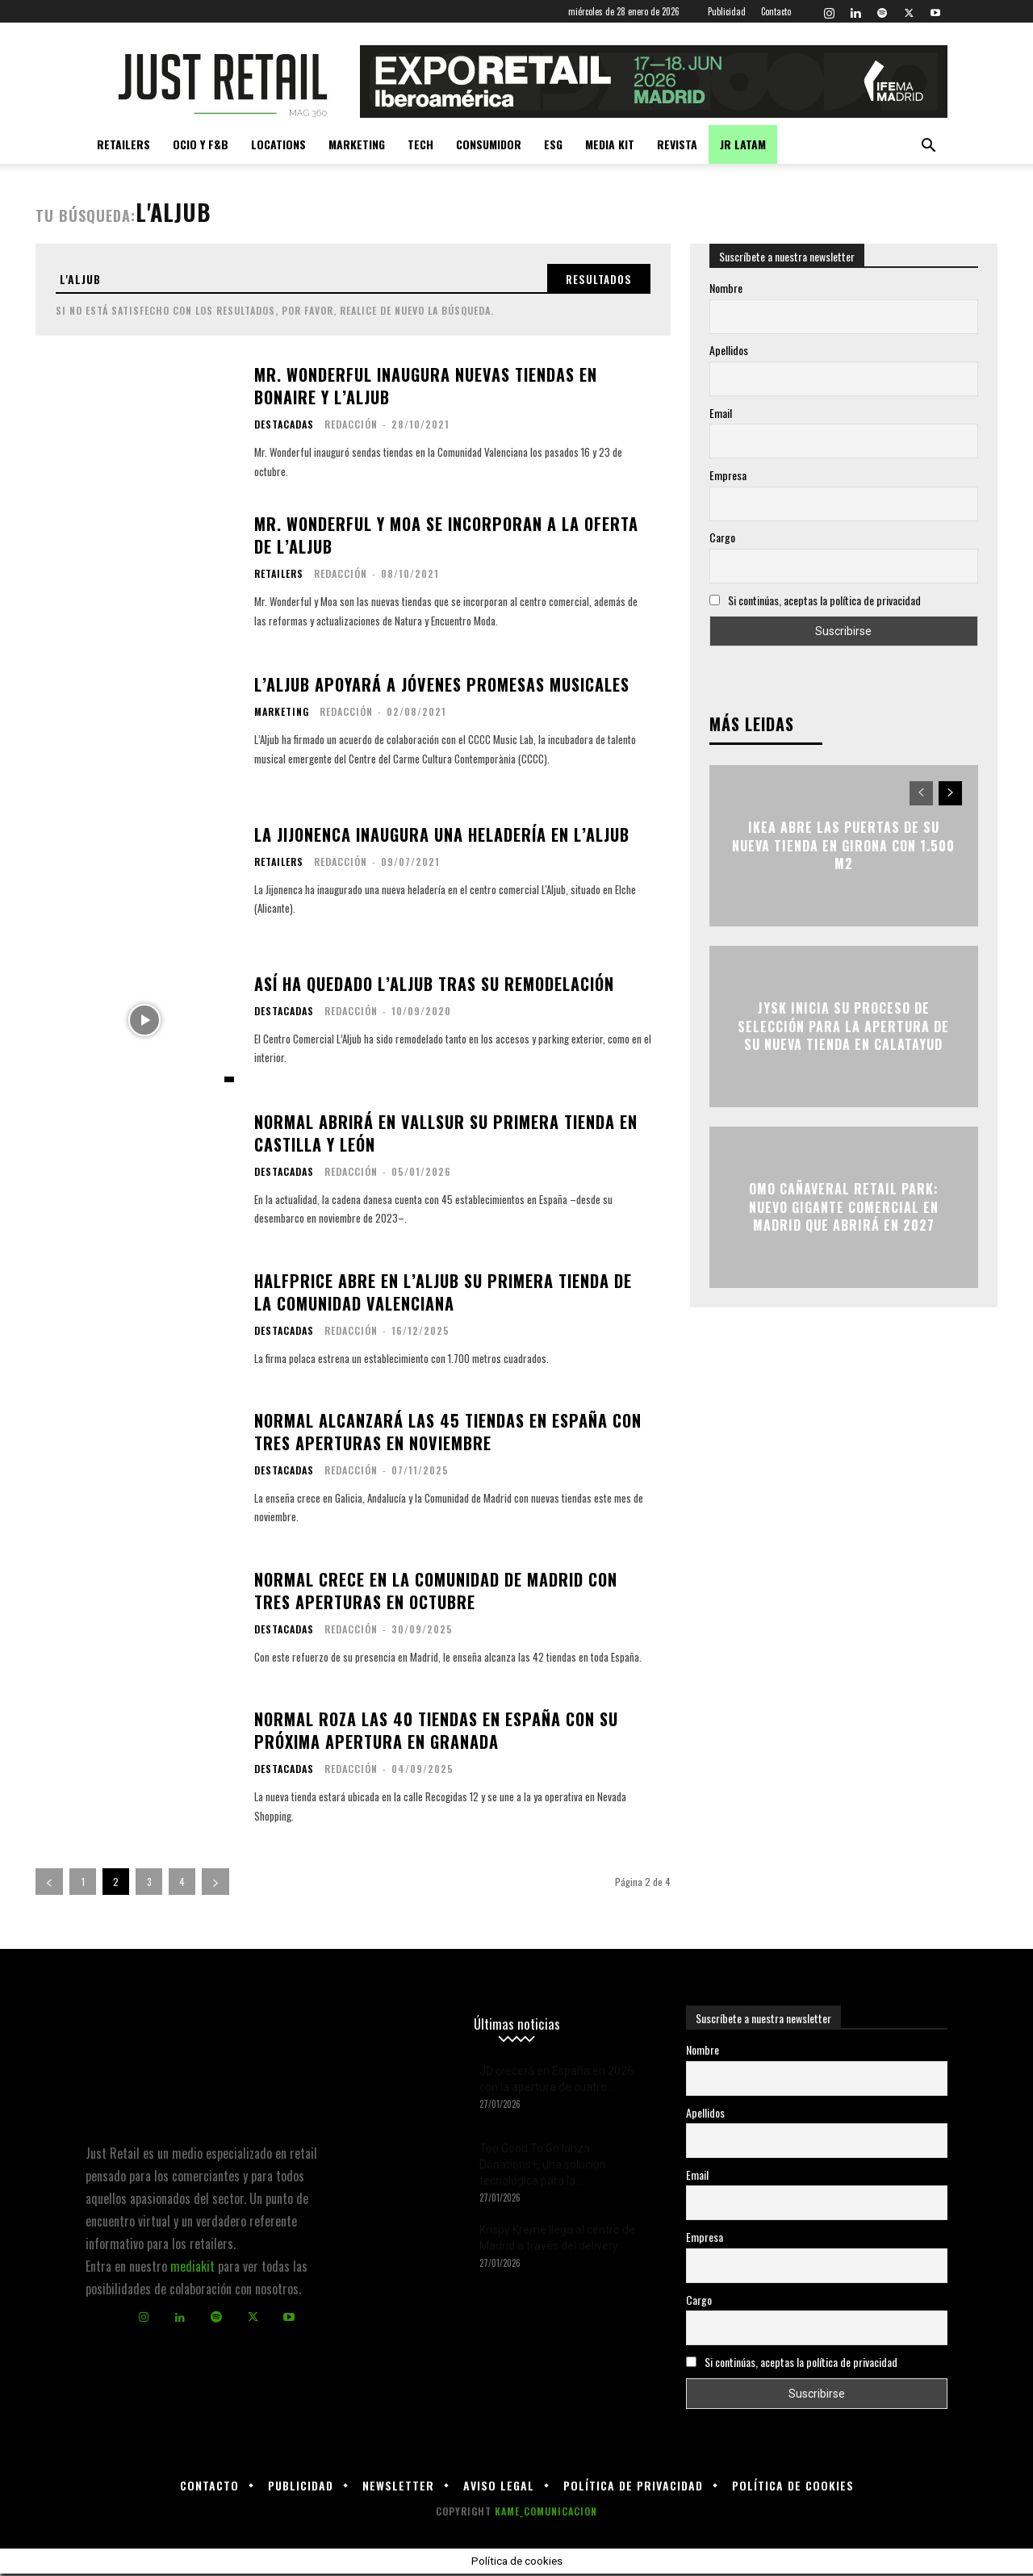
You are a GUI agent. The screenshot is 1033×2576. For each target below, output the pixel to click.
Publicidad (727, 11)
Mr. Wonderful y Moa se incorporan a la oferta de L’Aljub (446, 538)
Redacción (351, 427)
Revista (677, 144)
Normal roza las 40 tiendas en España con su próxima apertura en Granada (436, 1733)
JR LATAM (743, 144)
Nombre (725, 287)
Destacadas (284, 428)
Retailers (123, 144)
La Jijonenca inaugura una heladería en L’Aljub (441, 837)
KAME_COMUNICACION (546, 2513)
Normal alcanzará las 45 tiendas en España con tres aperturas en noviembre (448, 1434)
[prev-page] (49, 1884)
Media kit (609, 144)
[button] (928, 146)
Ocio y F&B (200, 144)
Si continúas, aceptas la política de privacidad (824, 600)
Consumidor (488, 144)
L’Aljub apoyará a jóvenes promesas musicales (441, 687)
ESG (553, 144)
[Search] (594, 280)
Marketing (356, 144)
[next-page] (215, 1884)
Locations (278, 144)
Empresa (728, 474)
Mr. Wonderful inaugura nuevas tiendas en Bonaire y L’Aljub (425, 389)
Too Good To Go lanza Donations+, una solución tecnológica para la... (542, 2166)
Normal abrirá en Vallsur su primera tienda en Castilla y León (446, 1135)
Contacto (776, 11)
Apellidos (728, 349)
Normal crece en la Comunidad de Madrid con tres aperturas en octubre (435, 1593)
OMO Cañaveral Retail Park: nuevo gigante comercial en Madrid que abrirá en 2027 (844, 1208)
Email (720, 412)
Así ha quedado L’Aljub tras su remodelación (434, 986)
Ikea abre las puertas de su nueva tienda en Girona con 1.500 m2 (843, 846)
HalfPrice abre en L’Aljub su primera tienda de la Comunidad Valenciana (443, 1294)
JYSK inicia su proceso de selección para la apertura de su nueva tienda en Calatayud (843, 1027)
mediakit (192, 2268)
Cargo (722, 537)
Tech (420, 144)
